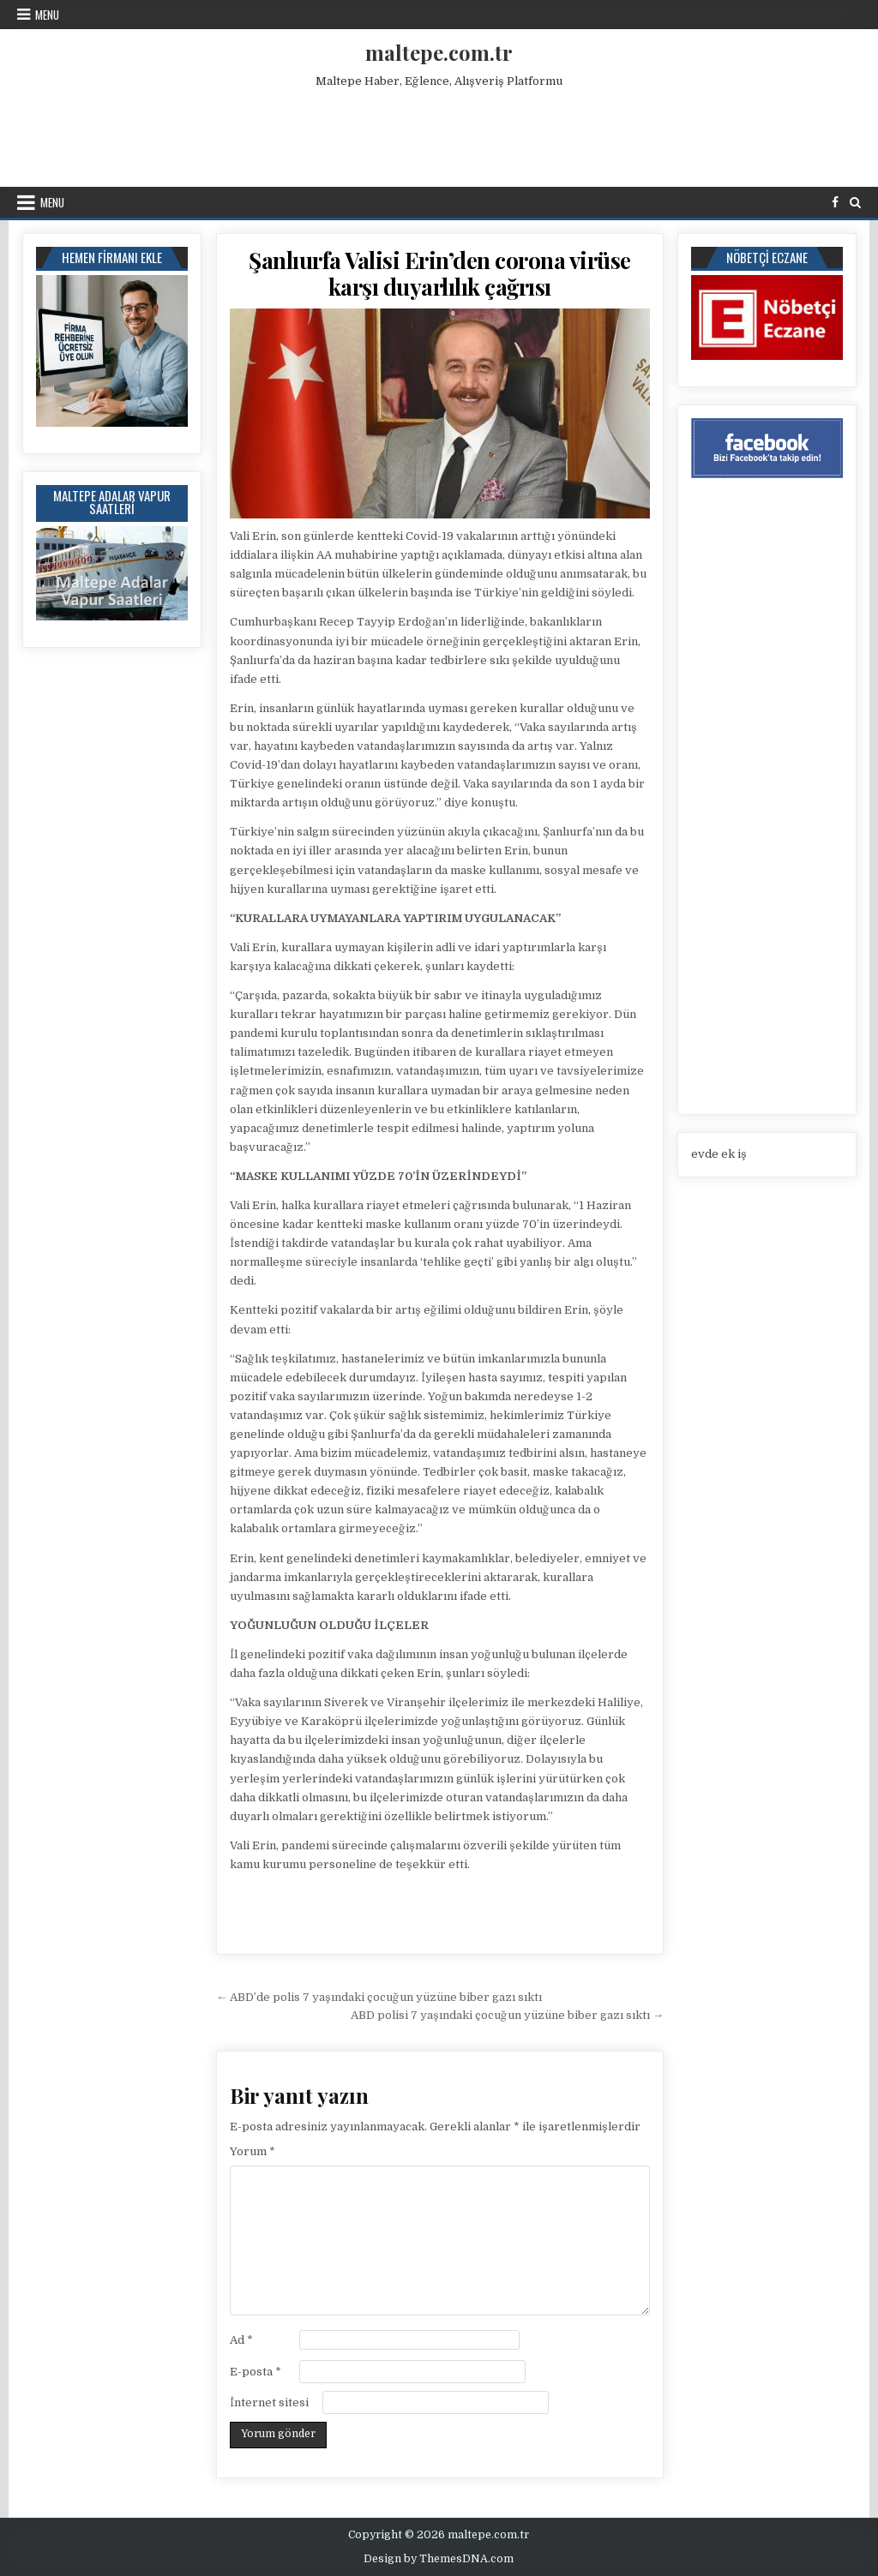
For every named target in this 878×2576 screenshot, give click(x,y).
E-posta (255, 2371)
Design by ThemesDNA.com (439, 2559)
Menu (47, 14)
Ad (241, 2339)
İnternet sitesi (269, 2402)
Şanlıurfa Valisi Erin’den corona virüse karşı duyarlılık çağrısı (440, 273)
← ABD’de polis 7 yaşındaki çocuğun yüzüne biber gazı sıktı (379, 1997)
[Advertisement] (439, 133)
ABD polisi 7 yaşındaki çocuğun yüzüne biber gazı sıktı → (507, 2015)
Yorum (252, 2151)
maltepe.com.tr (439, 52)
